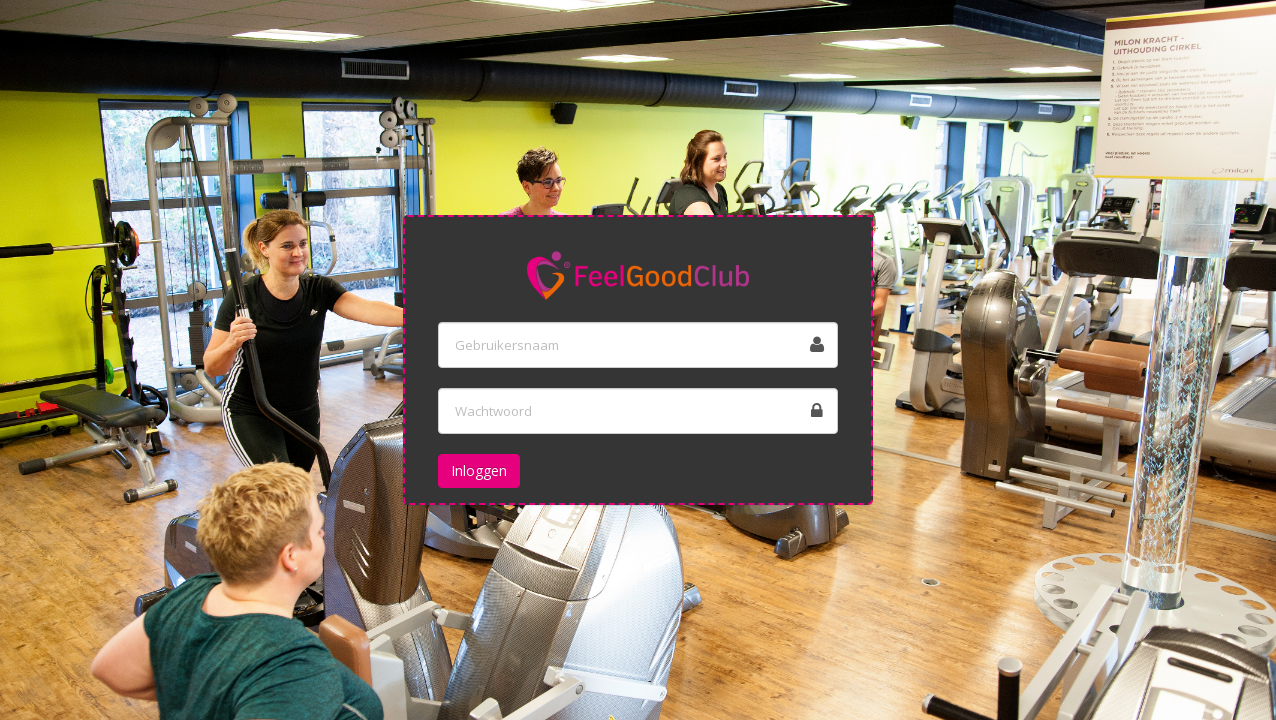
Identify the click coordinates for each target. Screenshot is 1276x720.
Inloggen (479, 470)
